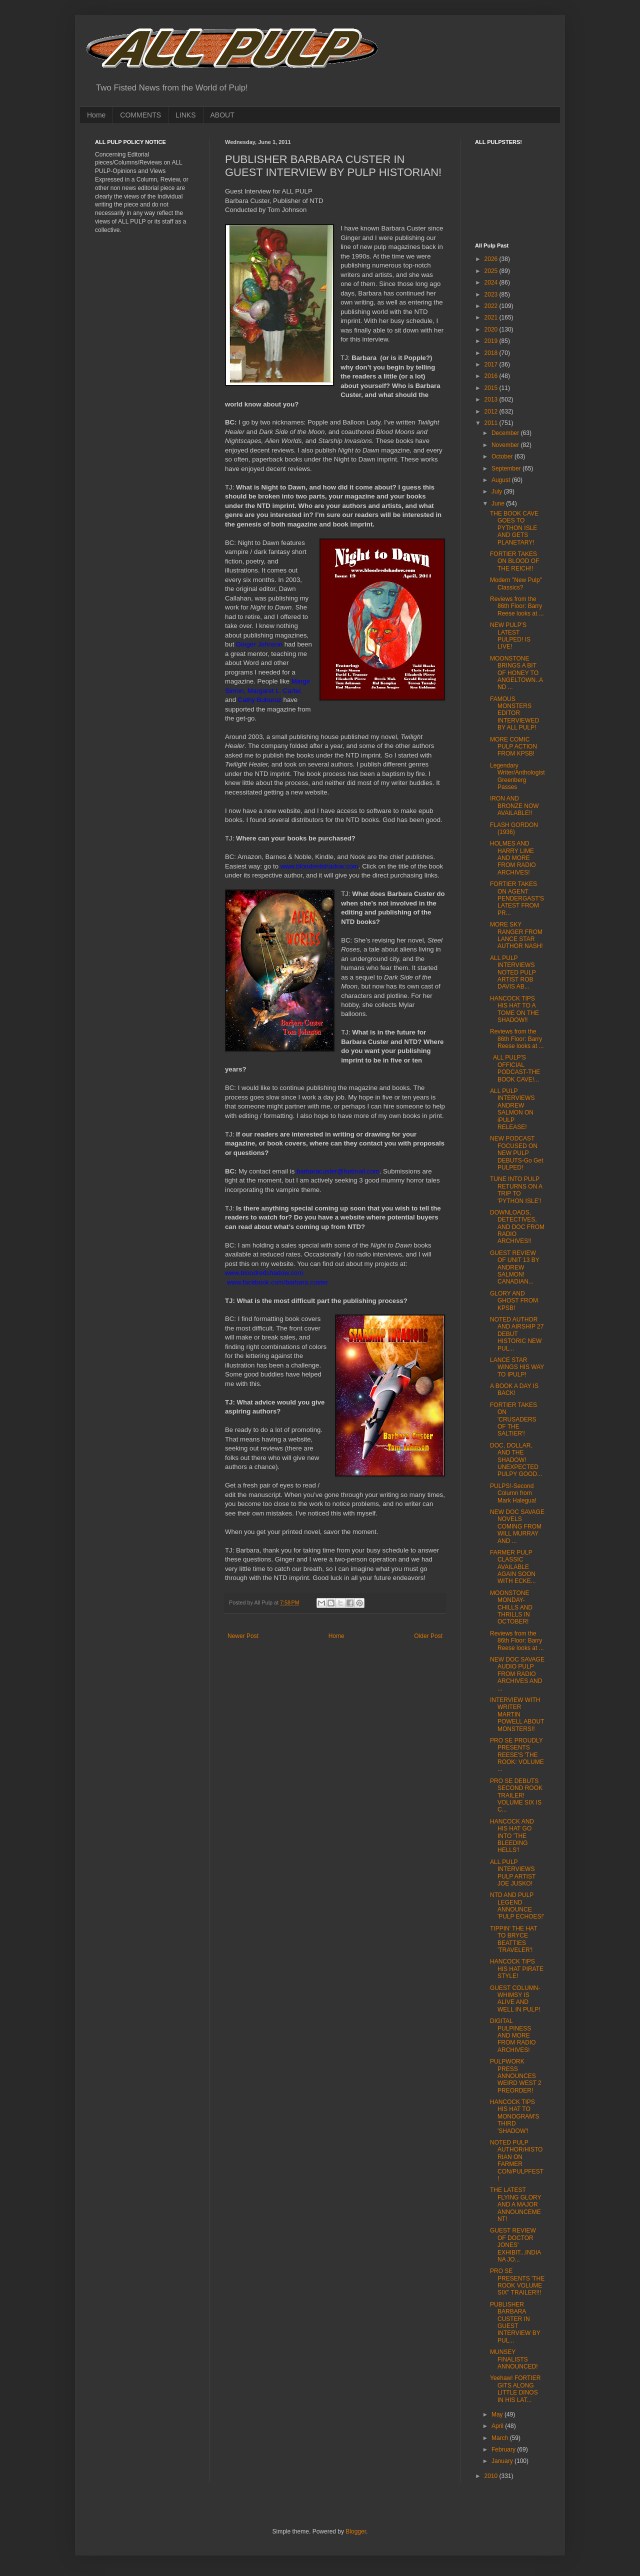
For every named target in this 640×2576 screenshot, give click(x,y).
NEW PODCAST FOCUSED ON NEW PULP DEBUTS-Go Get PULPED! (516, 1153)
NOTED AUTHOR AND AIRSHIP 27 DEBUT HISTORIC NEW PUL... (517, 1334)
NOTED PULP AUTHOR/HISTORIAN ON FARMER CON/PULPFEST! (517, 2160)
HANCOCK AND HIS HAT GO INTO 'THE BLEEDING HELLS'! (512, 1836)
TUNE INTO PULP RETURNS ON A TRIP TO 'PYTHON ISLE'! (516, 1190)
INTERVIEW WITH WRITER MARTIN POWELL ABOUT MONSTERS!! (517, 1714)
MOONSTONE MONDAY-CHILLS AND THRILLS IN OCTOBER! (511, 1608)
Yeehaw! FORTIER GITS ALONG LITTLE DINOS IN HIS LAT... (515, 2388)
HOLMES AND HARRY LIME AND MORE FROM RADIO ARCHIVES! (513, 858)
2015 (492, 388)
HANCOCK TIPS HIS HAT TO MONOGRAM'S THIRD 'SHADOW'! (515, 2116)
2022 (492, 306)
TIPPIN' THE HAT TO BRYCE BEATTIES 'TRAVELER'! (513, 1939)
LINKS (186, 115)
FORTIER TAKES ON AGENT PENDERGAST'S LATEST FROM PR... (517, 898)
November (506, 445)
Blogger (356, 2531)
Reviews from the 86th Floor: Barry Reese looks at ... (517, 606)
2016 (492, 376)
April (498, 2426)
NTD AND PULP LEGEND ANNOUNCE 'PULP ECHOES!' (517, 1906)
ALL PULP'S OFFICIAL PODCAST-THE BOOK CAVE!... (515, 1068)
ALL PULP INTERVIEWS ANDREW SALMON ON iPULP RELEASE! (512, 1109)
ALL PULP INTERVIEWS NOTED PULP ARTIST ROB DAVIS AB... (513, 972)
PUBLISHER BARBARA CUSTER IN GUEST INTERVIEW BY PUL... (515, 2322)
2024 (492, 282)
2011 (492, 423)
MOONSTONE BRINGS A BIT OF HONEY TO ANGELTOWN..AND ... (516, 673)
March (501, 2438)
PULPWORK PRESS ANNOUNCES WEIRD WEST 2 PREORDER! (516, 2076)
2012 (492, 411)
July (498, 491)
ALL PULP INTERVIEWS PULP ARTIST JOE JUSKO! (513, 1872)
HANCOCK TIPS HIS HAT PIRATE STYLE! (517, 1969)
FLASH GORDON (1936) (514, 829)
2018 (492, 353)
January (503, 2461)
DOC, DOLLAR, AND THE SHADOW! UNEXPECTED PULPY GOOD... (516, 1460)
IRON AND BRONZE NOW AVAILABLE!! (514, 805)
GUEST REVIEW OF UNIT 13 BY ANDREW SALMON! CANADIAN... (515, 1268)
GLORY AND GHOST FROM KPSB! (514, 1301)
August (502, 480)
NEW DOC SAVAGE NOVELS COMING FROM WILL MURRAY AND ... (517, 1526)
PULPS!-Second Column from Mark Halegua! (513, 1493)
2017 (492, 364)
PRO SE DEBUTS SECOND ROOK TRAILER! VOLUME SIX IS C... (516, 1796)
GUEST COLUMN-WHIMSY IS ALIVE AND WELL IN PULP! (515, 1998)
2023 (492, 294)
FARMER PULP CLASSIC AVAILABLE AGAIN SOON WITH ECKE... (513, 1567)
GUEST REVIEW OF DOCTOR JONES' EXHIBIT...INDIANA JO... (515, 2245)
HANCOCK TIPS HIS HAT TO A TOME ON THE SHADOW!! (514, 1009)
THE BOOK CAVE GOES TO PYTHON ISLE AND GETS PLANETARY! (514, 528)
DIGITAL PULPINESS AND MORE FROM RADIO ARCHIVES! (513, 2036)
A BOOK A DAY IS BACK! (514, 1389)
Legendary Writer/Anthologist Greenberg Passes (517, 776)
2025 (492, 271)
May (498, 2414)
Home (96, 115)
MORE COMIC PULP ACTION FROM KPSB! (513, 747)
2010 (492, 2476)
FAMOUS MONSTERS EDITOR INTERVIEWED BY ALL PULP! (514, 714)
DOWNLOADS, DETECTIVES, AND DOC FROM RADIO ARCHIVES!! (517, 1227)
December (506, 433)
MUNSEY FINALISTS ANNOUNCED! (514, 2359)
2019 (492, 341)
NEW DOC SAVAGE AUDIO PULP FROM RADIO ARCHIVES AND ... (517, 1674)
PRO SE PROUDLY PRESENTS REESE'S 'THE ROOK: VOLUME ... (517, 1755)
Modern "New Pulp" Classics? (516, 583)
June (499, 503)
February (504, 2449)
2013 (492, 399)
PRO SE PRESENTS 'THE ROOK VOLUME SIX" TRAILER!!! (517, 2282)
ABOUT (222, 115)
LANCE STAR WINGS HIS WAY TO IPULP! (517, 1367)
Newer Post (243, 1636)
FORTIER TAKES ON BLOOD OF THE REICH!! (514, 561)
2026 (492, 259)
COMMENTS (140, 115)
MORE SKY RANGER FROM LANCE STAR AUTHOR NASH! (516, 935)
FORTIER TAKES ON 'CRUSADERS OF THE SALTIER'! (513, 1420)
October (503, 456)
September (507, 468)
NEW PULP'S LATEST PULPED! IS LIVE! (510, 636)
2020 (492, 329)
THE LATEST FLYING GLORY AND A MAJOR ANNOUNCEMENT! (515, 2204)
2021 (492, 317)
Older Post (428, 1636)
